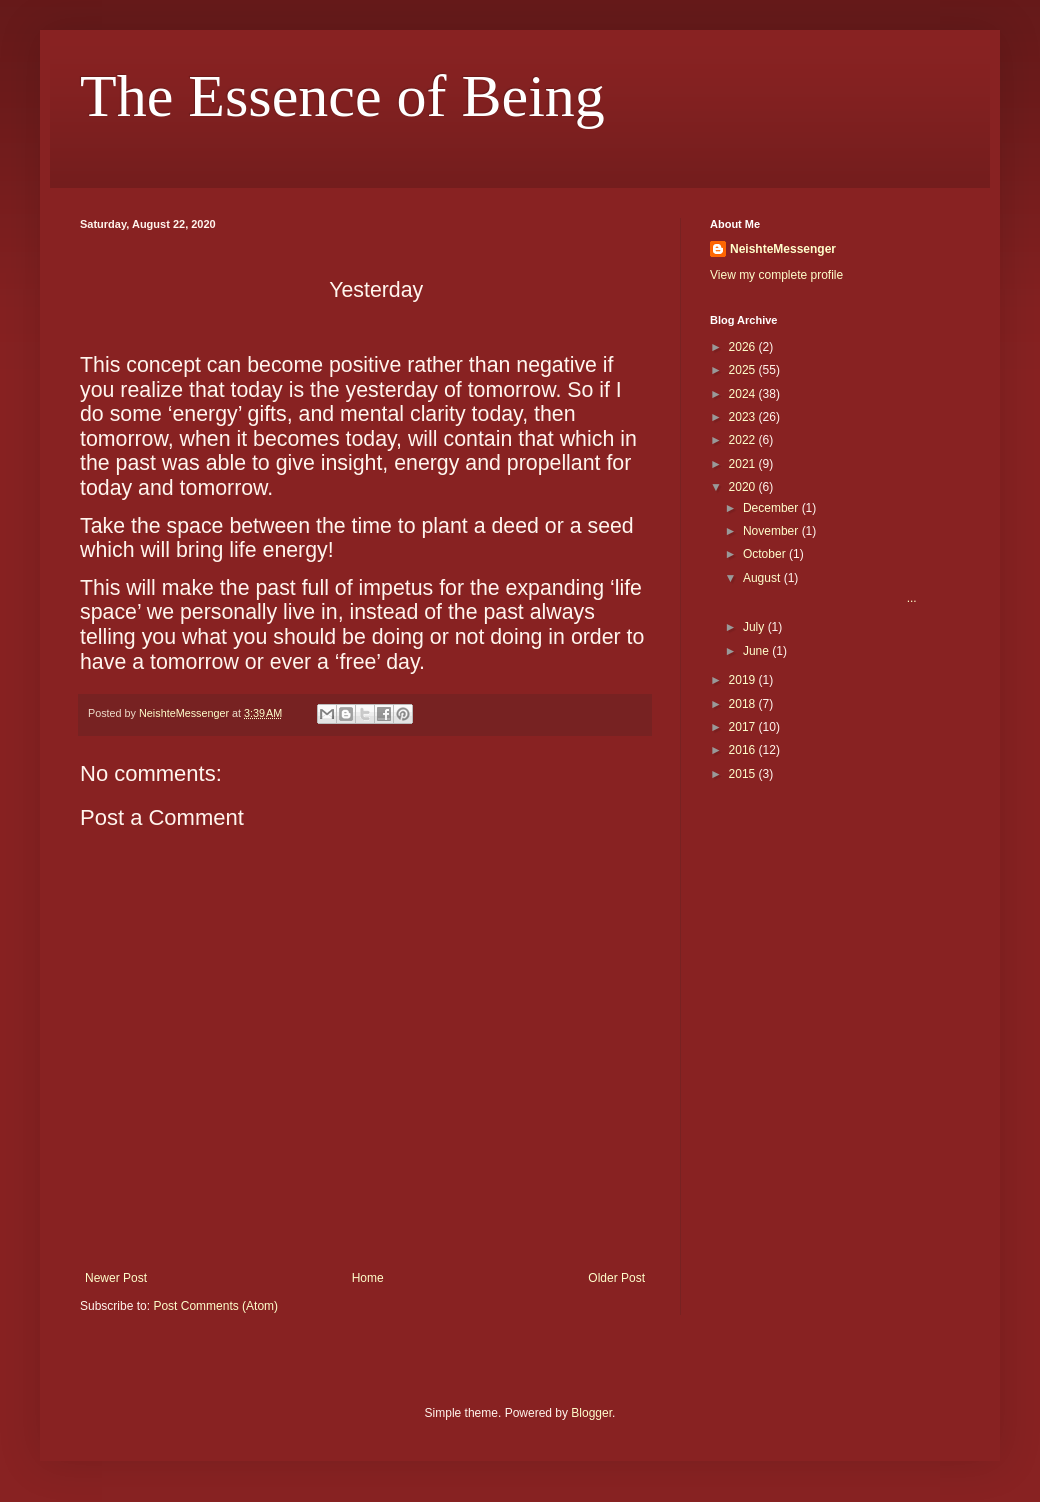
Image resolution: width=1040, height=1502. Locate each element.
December (772, 508)
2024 (744, 394)
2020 (744, 487)
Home (368, 1278)
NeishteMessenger (783, 249)
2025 (744, 370)
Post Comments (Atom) (215, 1306)
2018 (744, 704)
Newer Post (116, 1278)
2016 (744, 750)
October (766, 554)
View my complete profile (776, 275)
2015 (744, 774)
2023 (744, 417)
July (755, 627)
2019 (744, 680)
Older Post (616, 1278)
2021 (744, 464)
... (828, 598)
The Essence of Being (342, 96)
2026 (744, 347)
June (757, 651)
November (772, 531)
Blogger (591, 1413)
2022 (744, 440)
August (763, 578)
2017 (744, 727)
